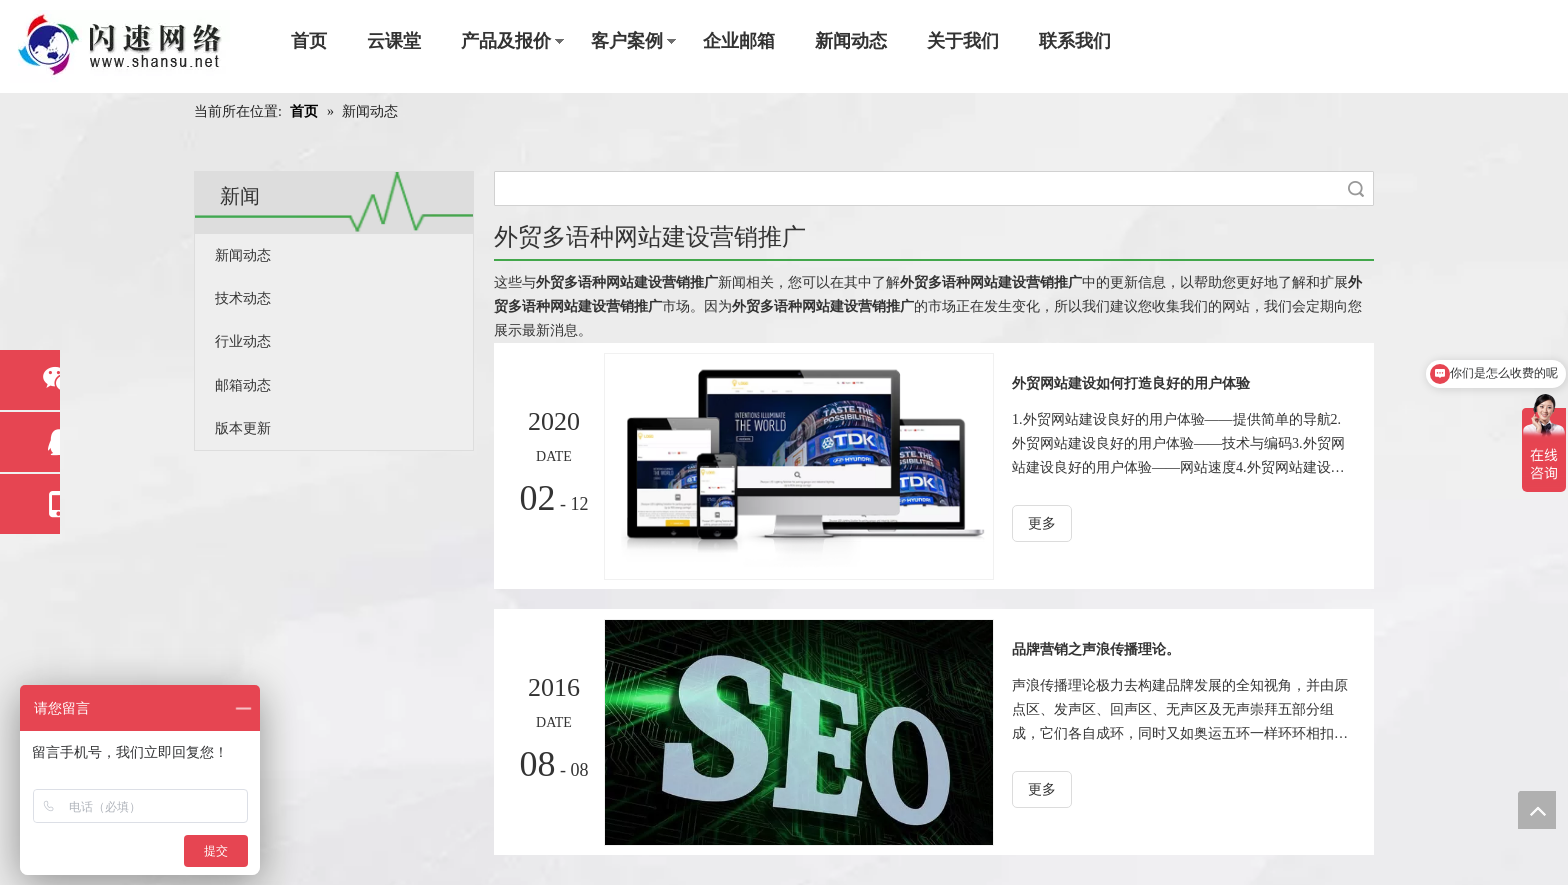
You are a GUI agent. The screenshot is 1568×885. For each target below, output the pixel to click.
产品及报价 (506, 41)
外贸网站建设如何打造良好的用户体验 (1131, 383)
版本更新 (243, 428)
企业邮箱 (739, 41)
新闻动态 (851, 41)
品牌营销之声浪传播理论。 (1096, 649)
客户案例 (627, 41)
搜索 (1356, 188)
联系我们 (1075, 41)
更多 (1042, 523)
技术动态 (243, 298)
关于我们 (963, 41)
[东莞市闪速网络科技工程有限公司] (120, 46)
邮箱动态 (243, 385)
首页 (309, 41)
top (1537, 810)
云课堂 (394, 41)
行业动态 (243, 341)
